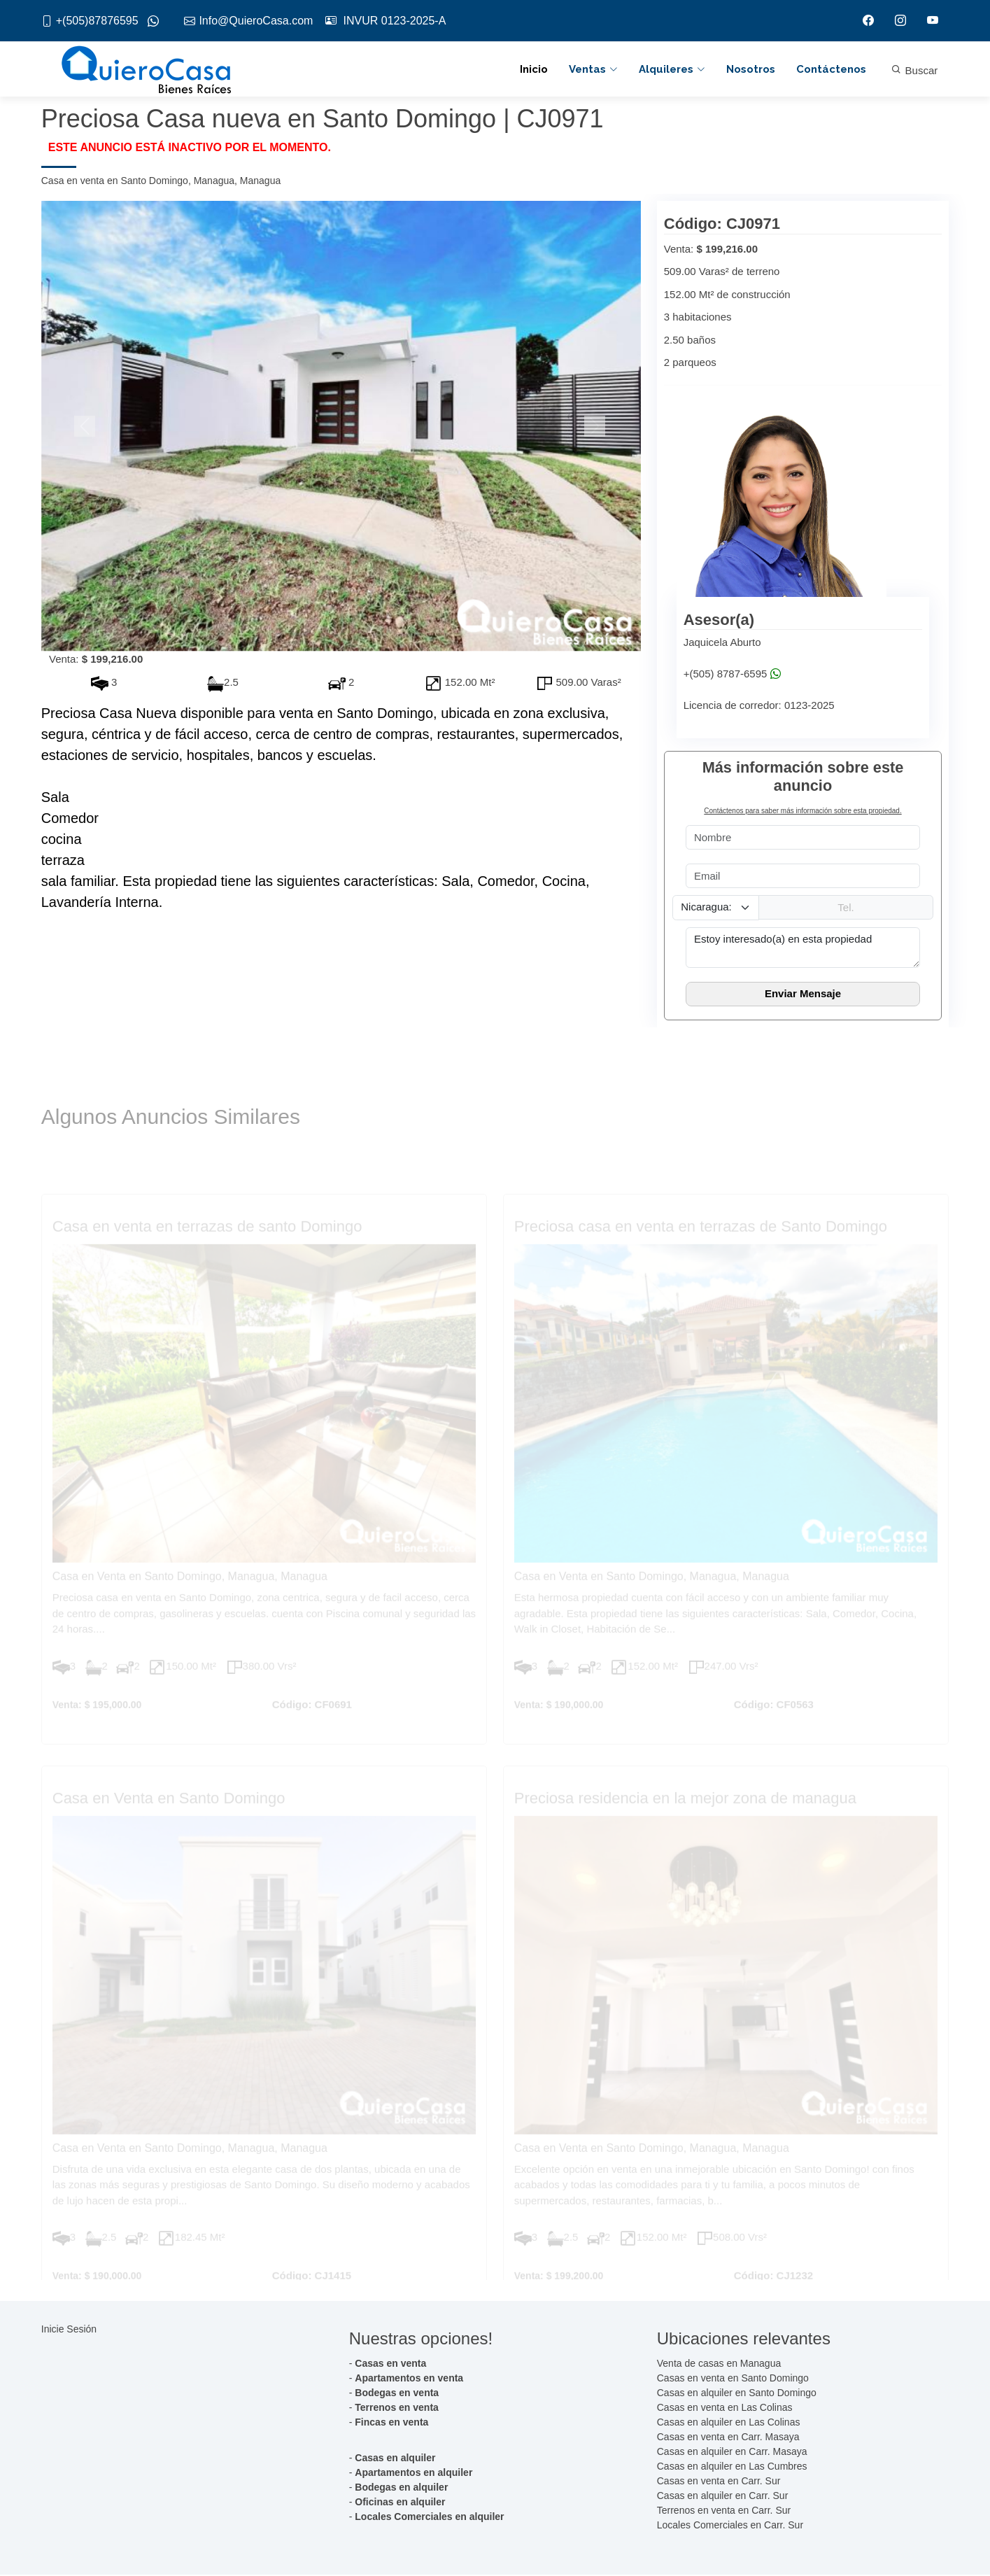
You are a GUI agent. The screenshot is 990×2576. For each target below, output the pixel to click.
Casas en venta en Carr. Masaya (728, 2438)
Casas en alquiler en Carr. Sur (723, 2497)
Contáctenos (831, 70)
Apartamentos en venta (409, 2379)
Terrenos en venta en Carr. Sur (724, 2511)
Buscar (914, 71)
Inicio (534, 70)
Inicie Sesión (69, 2330)
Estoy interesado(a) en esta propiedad (803, 948)
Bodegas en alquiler (401, 2488)
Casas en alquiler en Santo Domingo (736, 2394)
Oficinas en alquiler (400, 2503)
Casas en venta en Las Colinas (725, 2408)
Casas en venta (390, 2364)
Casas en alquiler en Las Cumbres (732, 2467)
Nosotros (750, 70)
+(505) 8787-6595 (732, 675)
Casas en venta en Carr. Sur (719, 2482)
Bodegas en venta (397, 2394)
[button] (86, 427)
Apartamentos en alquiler (413, 2473)
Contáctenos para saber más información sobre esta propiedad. (802, 812)
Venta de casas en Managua (719, 2364)
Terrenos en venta (397, 2408)
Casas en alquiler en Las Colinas (728, 2423)
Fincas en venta (391, 2423)
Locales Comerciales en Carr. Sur (730, 2526)
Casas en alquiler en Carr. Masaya (732, 2452)
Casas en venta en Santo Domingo (733, 2379)
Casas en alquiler (395, 2459)
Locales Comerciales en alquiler (429, 2518)
